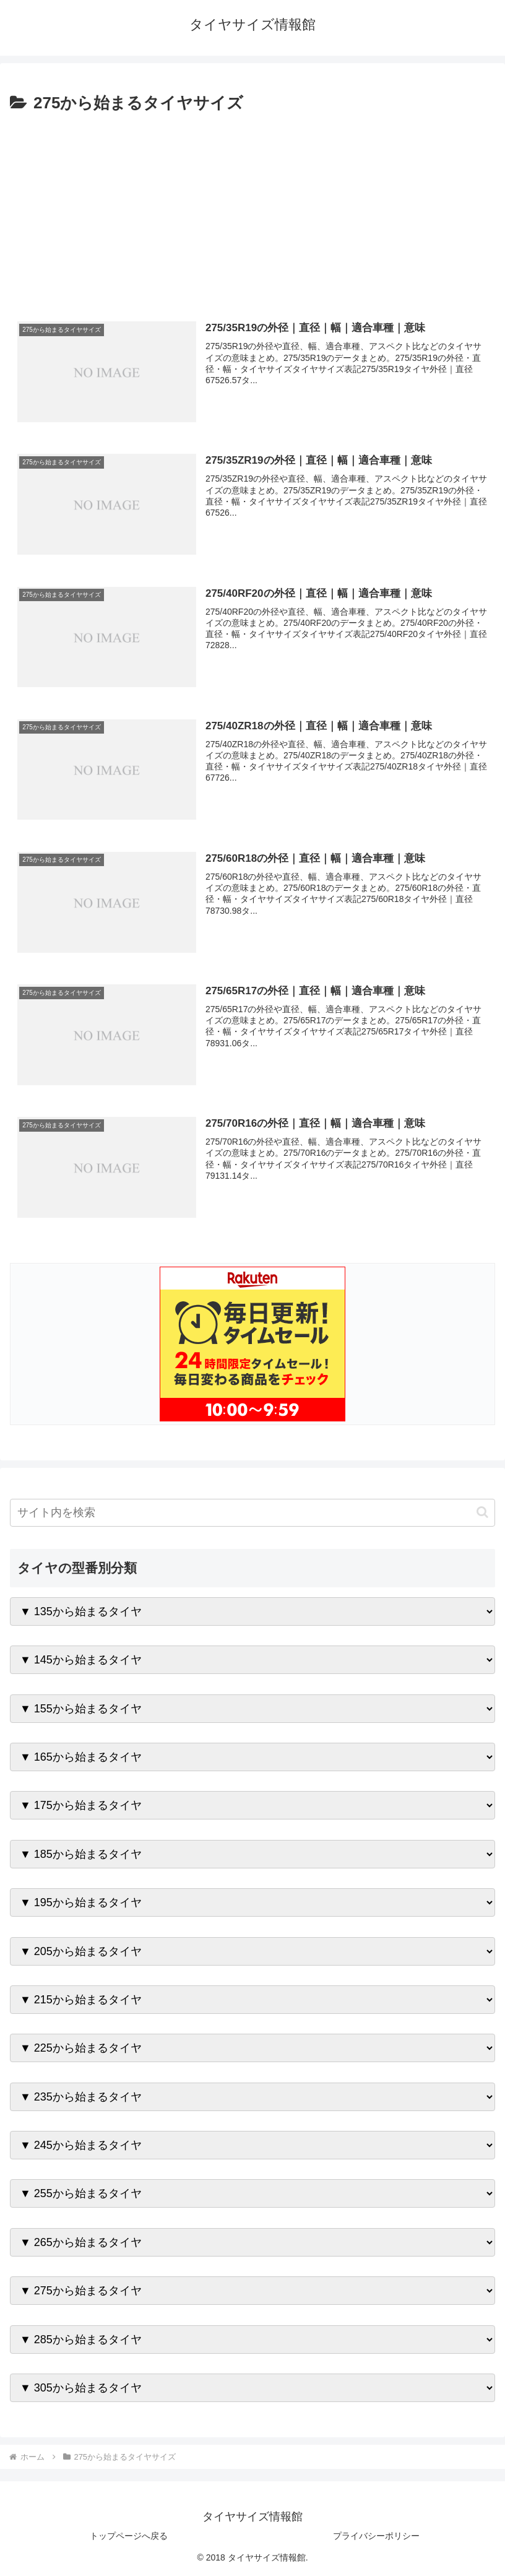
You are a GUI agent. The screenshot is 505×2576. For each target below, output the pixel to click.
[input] (252, 1513)
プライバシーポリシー (376, 2536)
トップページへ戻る (129, 2536)
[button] (482, 1513)
